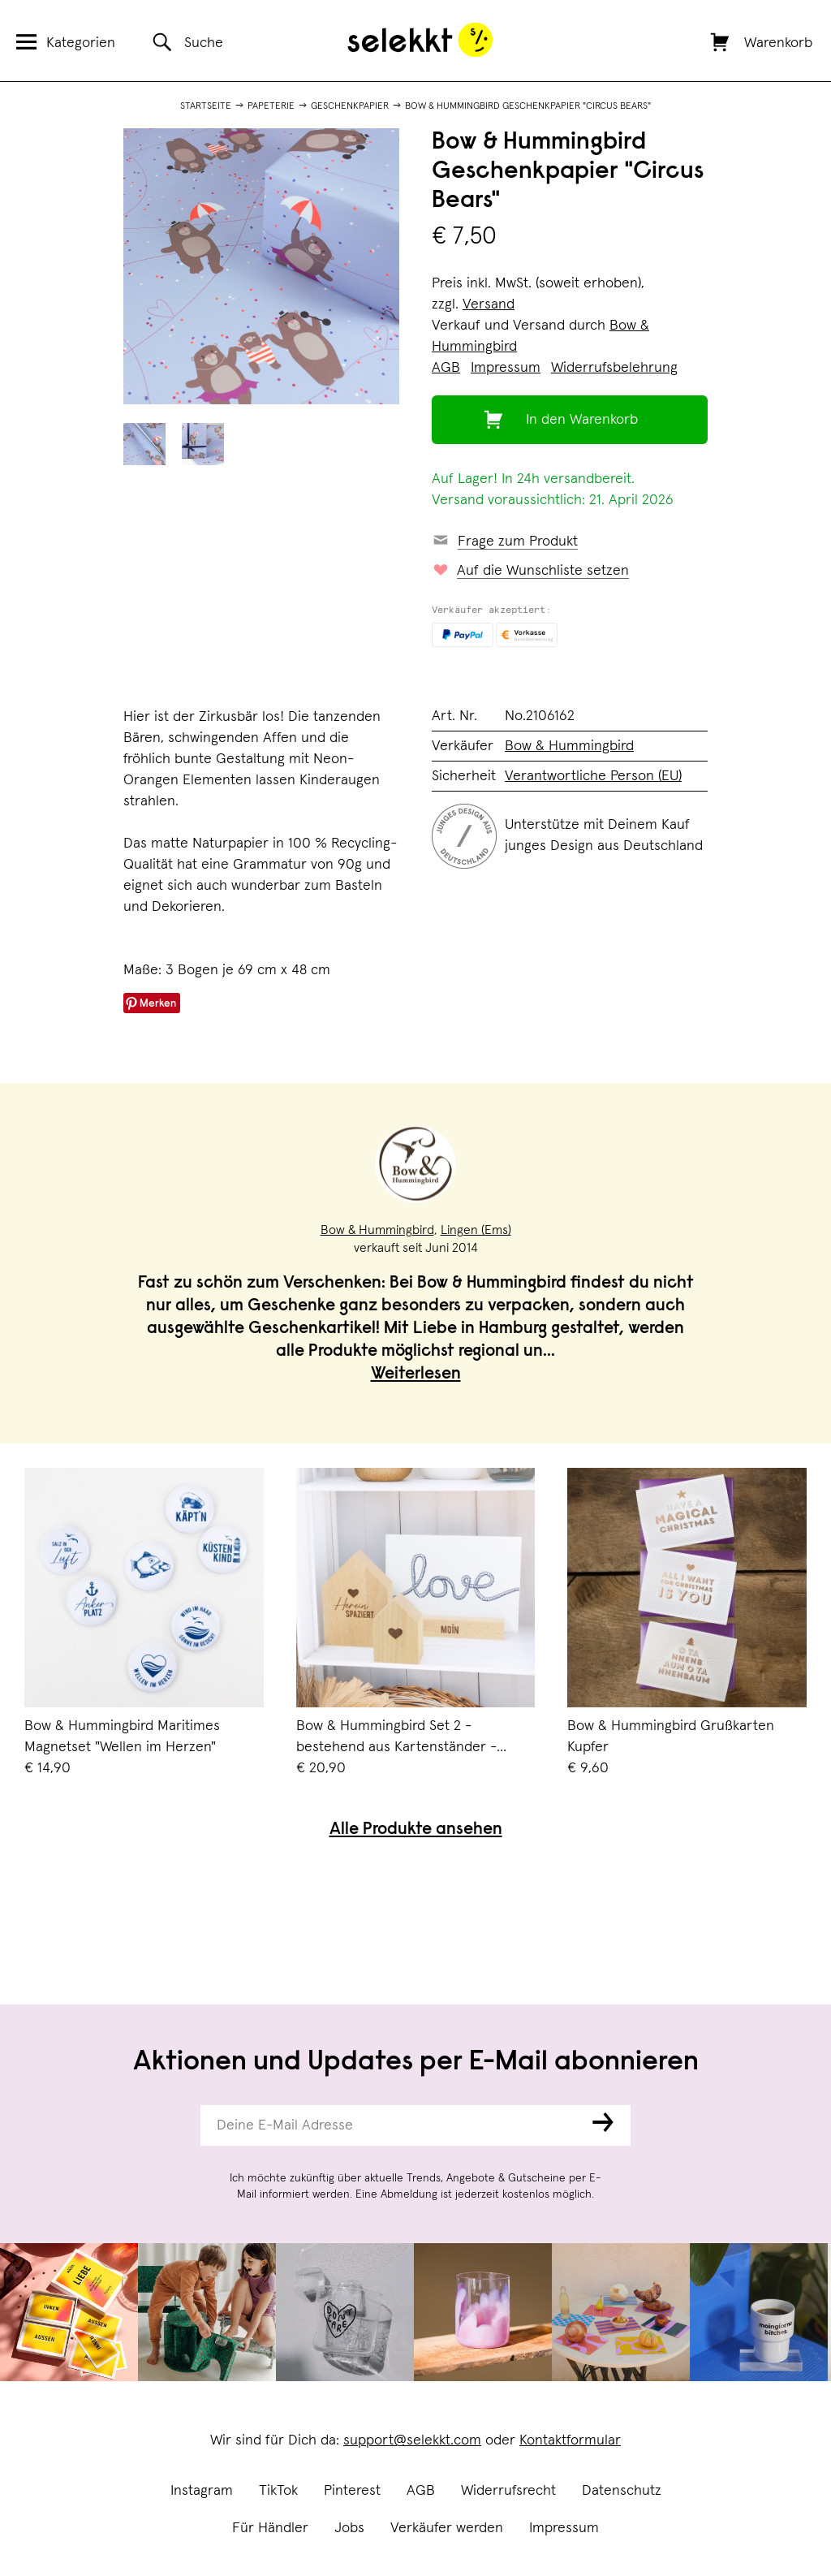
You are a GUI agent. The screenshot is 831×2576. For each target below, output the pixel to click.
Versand (489, 304)
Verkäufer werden (446, 2528)
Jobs (349, 2528)
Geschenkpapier (350, 106)
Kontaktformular (570, 2440)
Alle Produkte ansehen (415, 1830)
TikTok (278, 2490)
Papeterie (271, 106)
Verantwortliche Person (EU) (593, 776)
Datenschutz (621, 2490)
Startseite (205, 106)
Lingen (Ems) (476, 1229)
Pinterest (352, 2490)
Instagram (201, 2490)
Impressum (564, 2528)
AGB (421, 2490)
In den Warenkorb (582, 419)
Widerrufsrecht (508, 2490)
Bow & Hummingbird (569, 746)
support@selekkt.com (412, 2440)
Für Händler (270, 2528)
